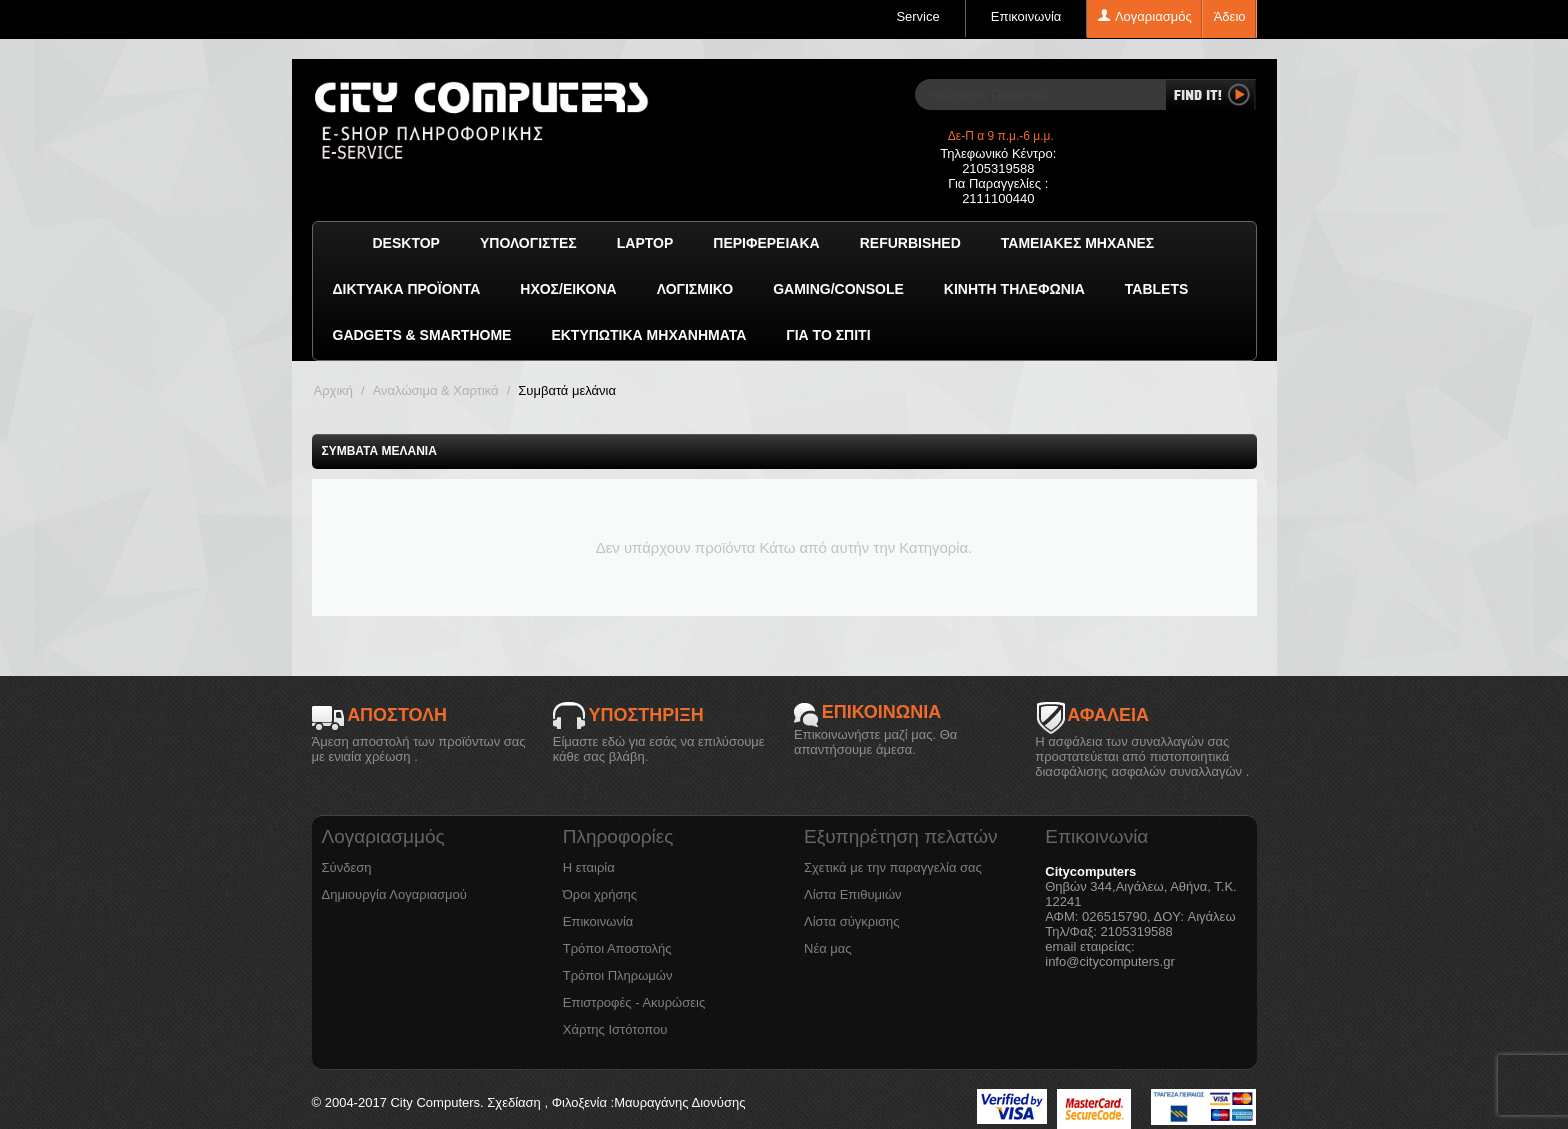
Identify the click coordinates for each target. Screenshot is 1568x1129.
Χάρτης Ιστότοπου (615, 1029)
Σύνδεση (347, 867)
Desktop (406, 243)
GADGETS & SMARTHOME (422, 335)
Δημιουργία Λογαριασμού (394, 894)
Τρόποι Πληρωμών (618, 975)
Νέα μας (828, 948)
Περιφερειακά (766, 243)
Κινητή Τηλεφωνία (1014, 289)
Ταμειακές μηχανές (1077, 243)
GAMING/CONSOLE (838, 289)
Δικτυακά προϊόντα (407, 289)
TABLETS (1157, 289)
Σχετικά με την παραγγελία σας (893, 867)
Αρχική (334, 390)
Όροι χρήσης (600, 894)
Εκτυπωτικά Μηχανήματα (648, 335)
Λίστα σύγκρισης (852, 921)
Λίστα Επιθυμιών (853, 894)
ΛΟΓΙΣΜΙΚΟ (695, 289)
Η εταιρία (589, 867)
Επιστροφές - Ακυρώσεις (634, 1002)
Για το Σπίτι (828, 335)
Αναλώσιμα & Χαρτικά (436, 390)
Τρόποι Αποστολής (617, 948)
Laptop (645, 243)
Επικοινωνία (1026, 16)
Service (917, 16)
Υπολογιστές (528, 243)
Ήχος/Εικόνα (568, 289)
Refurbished (910, 243)
